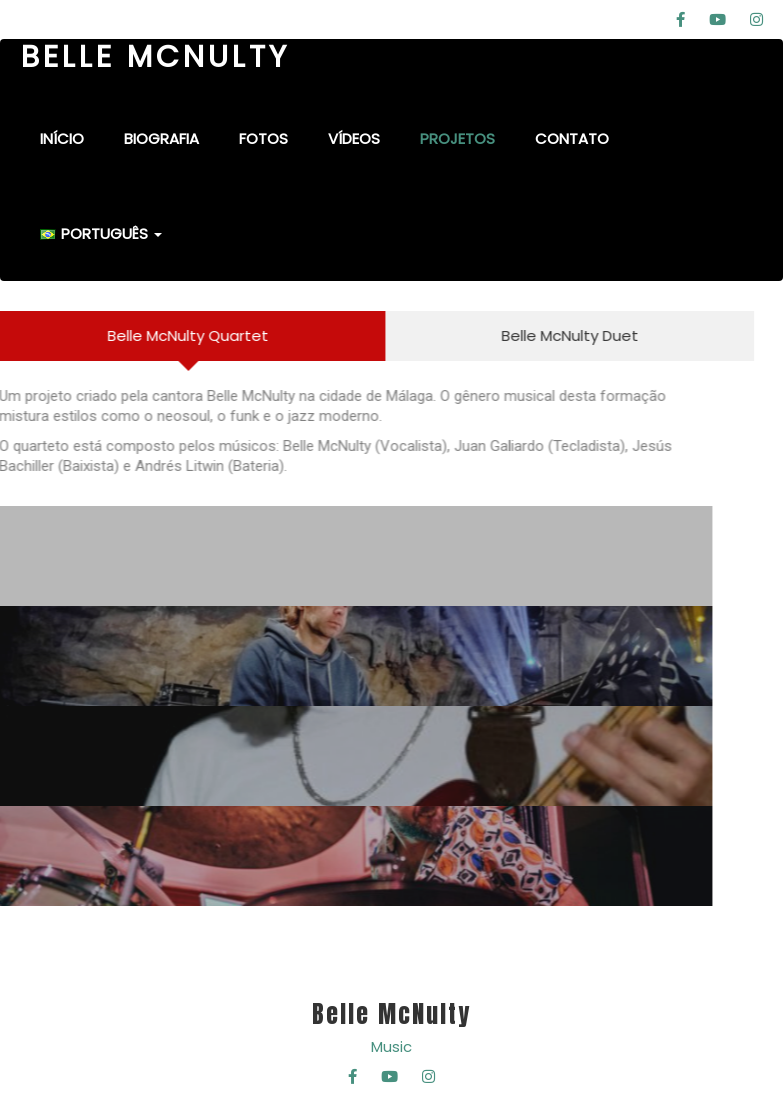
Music (391, 1046)
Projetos (457, 138)
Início (62, 138)
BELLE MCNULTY (155, 57)
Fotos (263, 138)
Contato (572, 138)
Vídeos (354, 138)
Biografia (161, 138)
